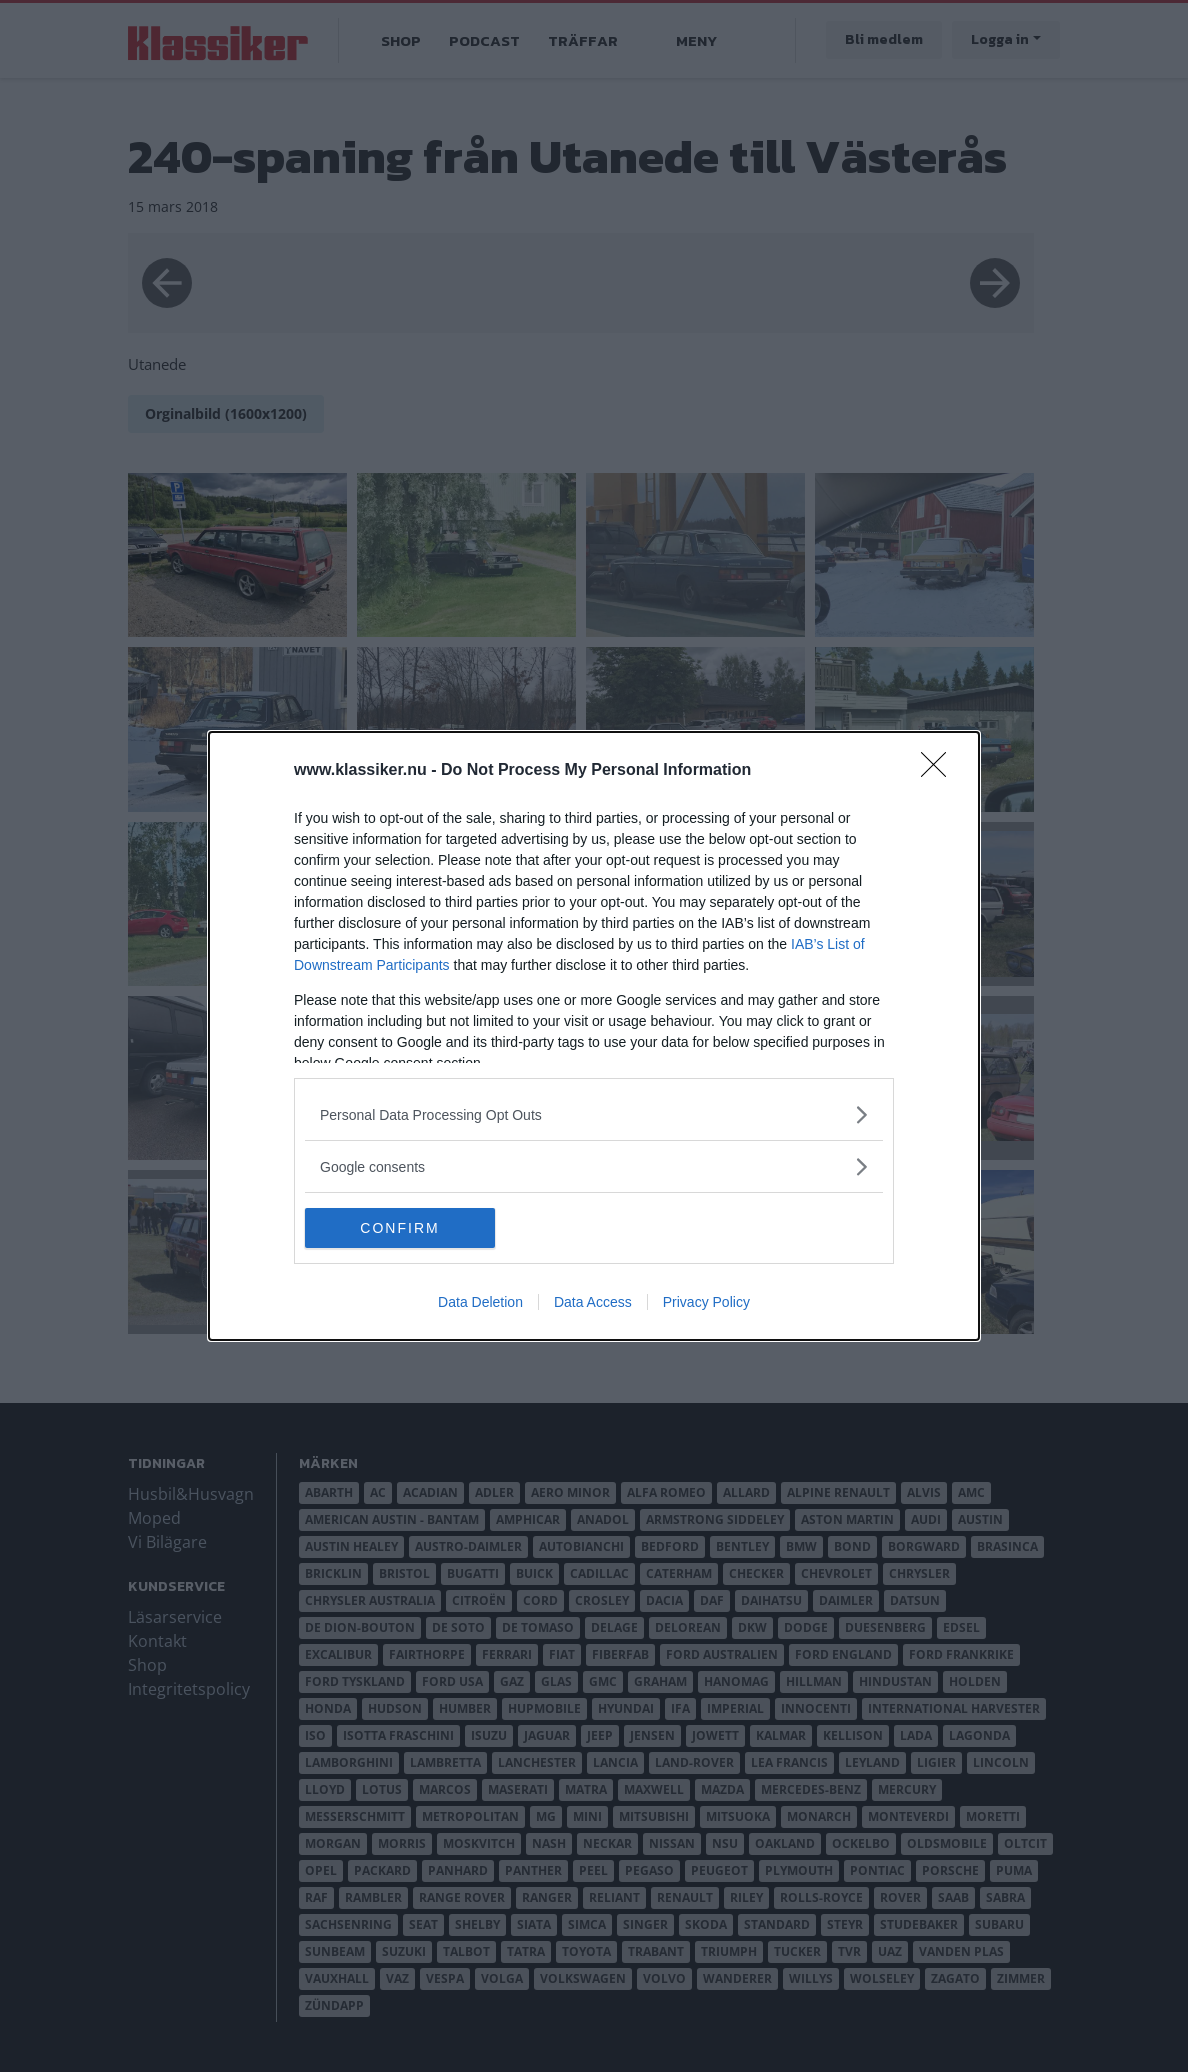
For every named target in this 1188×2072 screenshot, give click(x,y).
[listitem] (594, 1114)
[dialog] (594, 1036)
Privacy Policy (706, 1302)
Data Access (593, 1302)
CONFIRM (399, 1228)
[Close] (940, 771)
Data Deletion (480, 1302)
